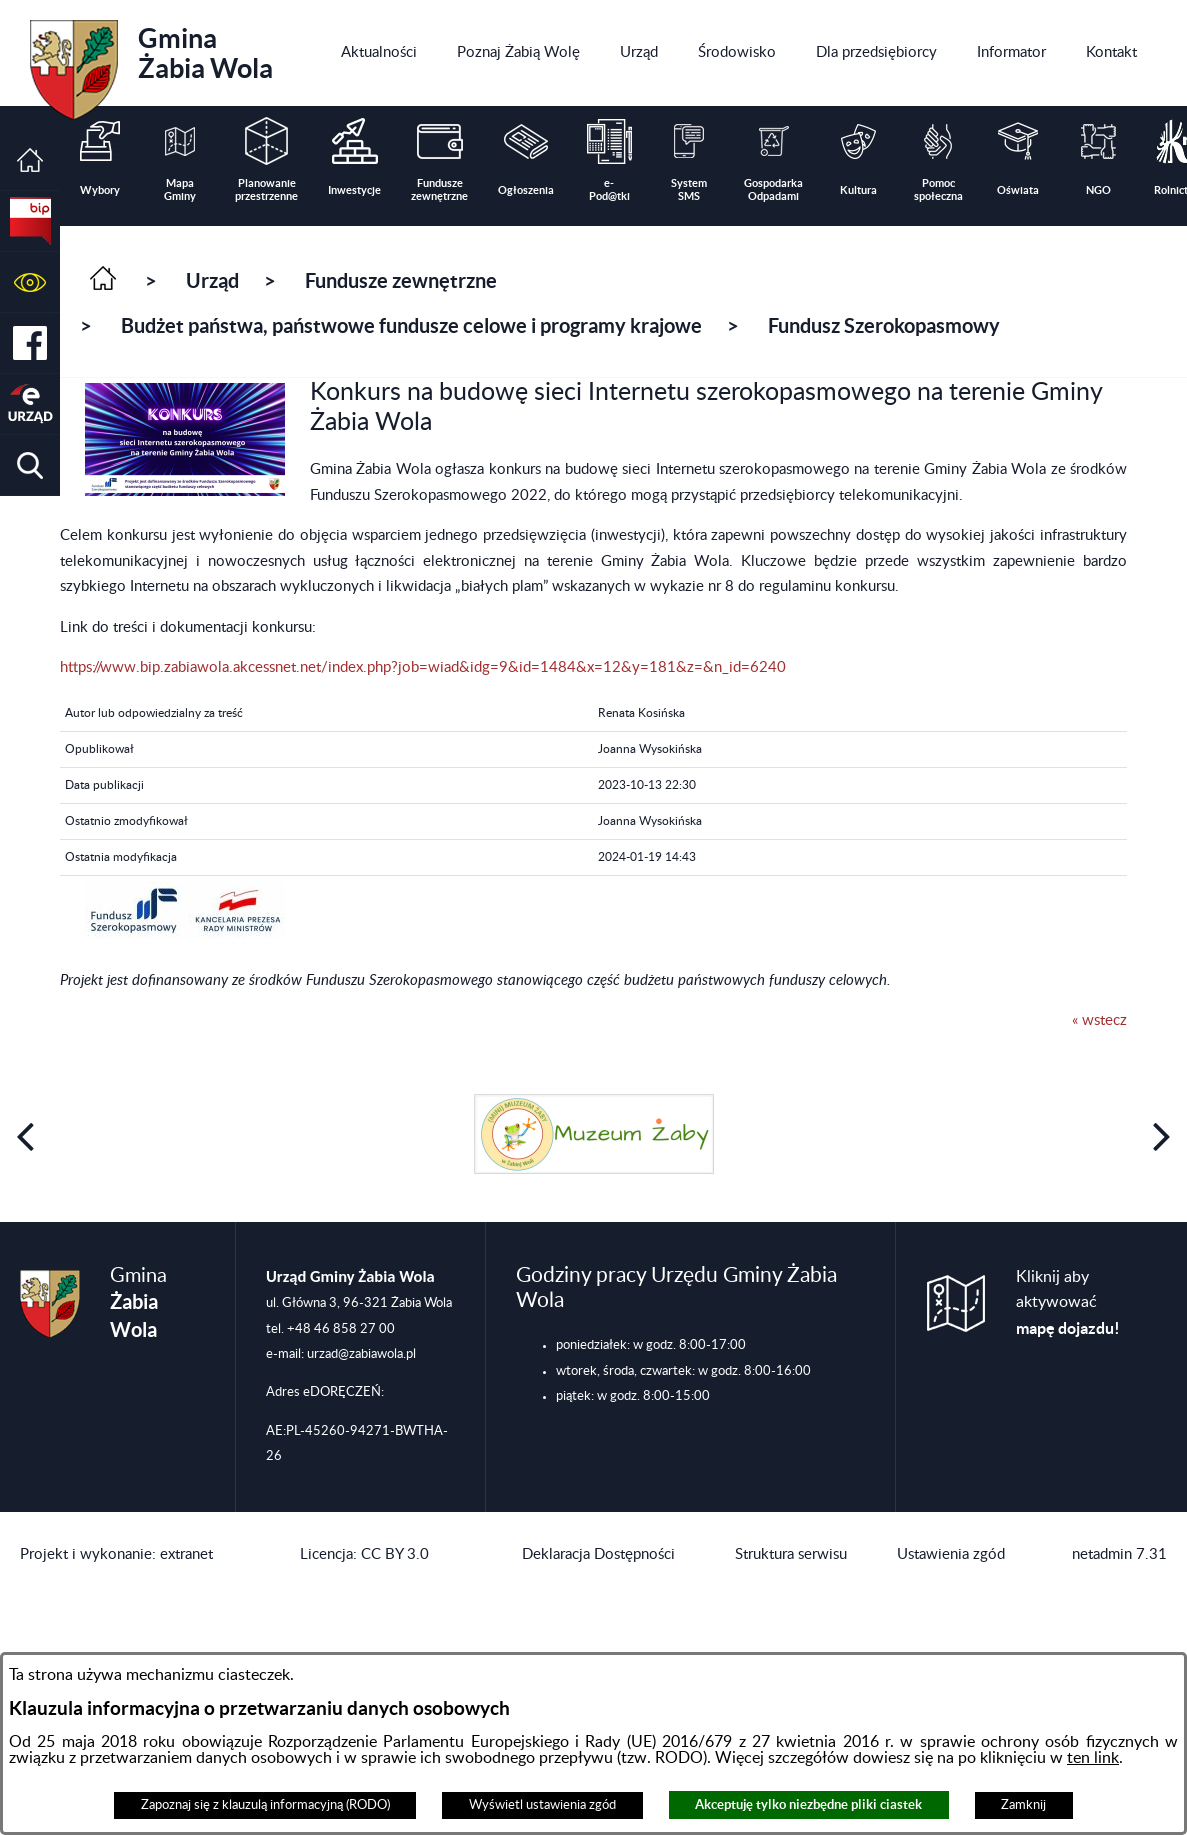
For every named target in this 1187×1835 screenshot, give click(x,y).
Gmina (151, 63)
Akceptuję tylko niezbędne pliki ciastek (808, 1804)
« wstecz (1099, 1020)
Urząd (212, 280)
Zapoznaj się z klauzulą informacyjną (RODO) (265, 1805)
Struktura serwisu (791, 1554)
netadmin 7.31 (1119, 1554)
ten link (1093, 1758)
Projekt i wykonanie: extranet (116, 1554)
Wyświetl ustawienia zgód (542, 1805)
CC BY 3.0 (395, 1554)
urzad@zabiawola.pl (361, 1354)
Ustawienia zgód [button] (951, 1554)
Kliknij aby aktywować (1068, 1303)
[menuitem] (379, 53)
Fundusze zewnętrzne (401, 280)
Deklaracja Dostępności (598, 1554)
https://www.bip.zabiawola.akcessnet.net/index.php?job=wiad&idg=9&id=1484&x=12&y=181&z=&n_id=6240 (423, 667)
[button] (30, 282)
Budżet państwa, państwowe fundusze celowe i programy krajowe (411, 325)
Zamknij (1023, 1805)
